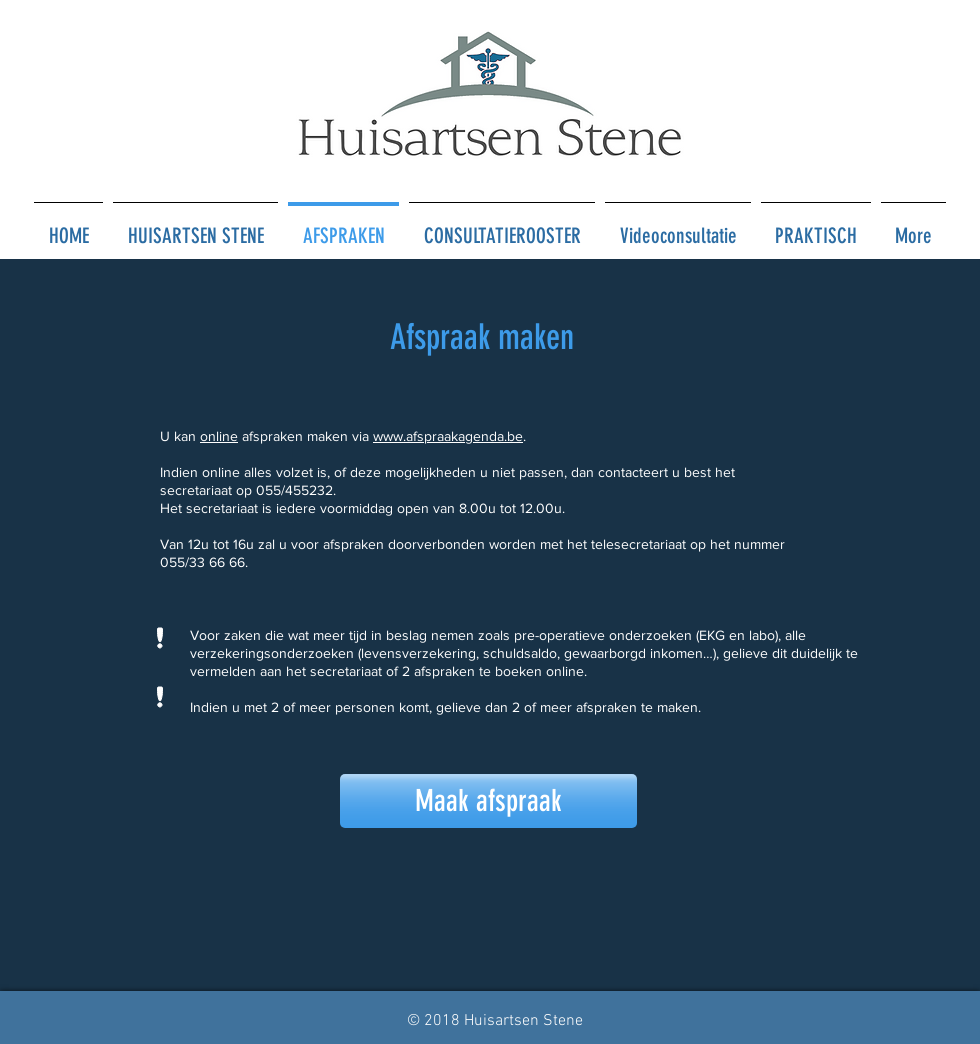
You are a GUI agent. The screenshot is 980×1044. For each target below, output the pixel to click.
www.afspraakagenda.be (448, 436)
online (219, 436)
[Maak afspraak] (488, 801)
